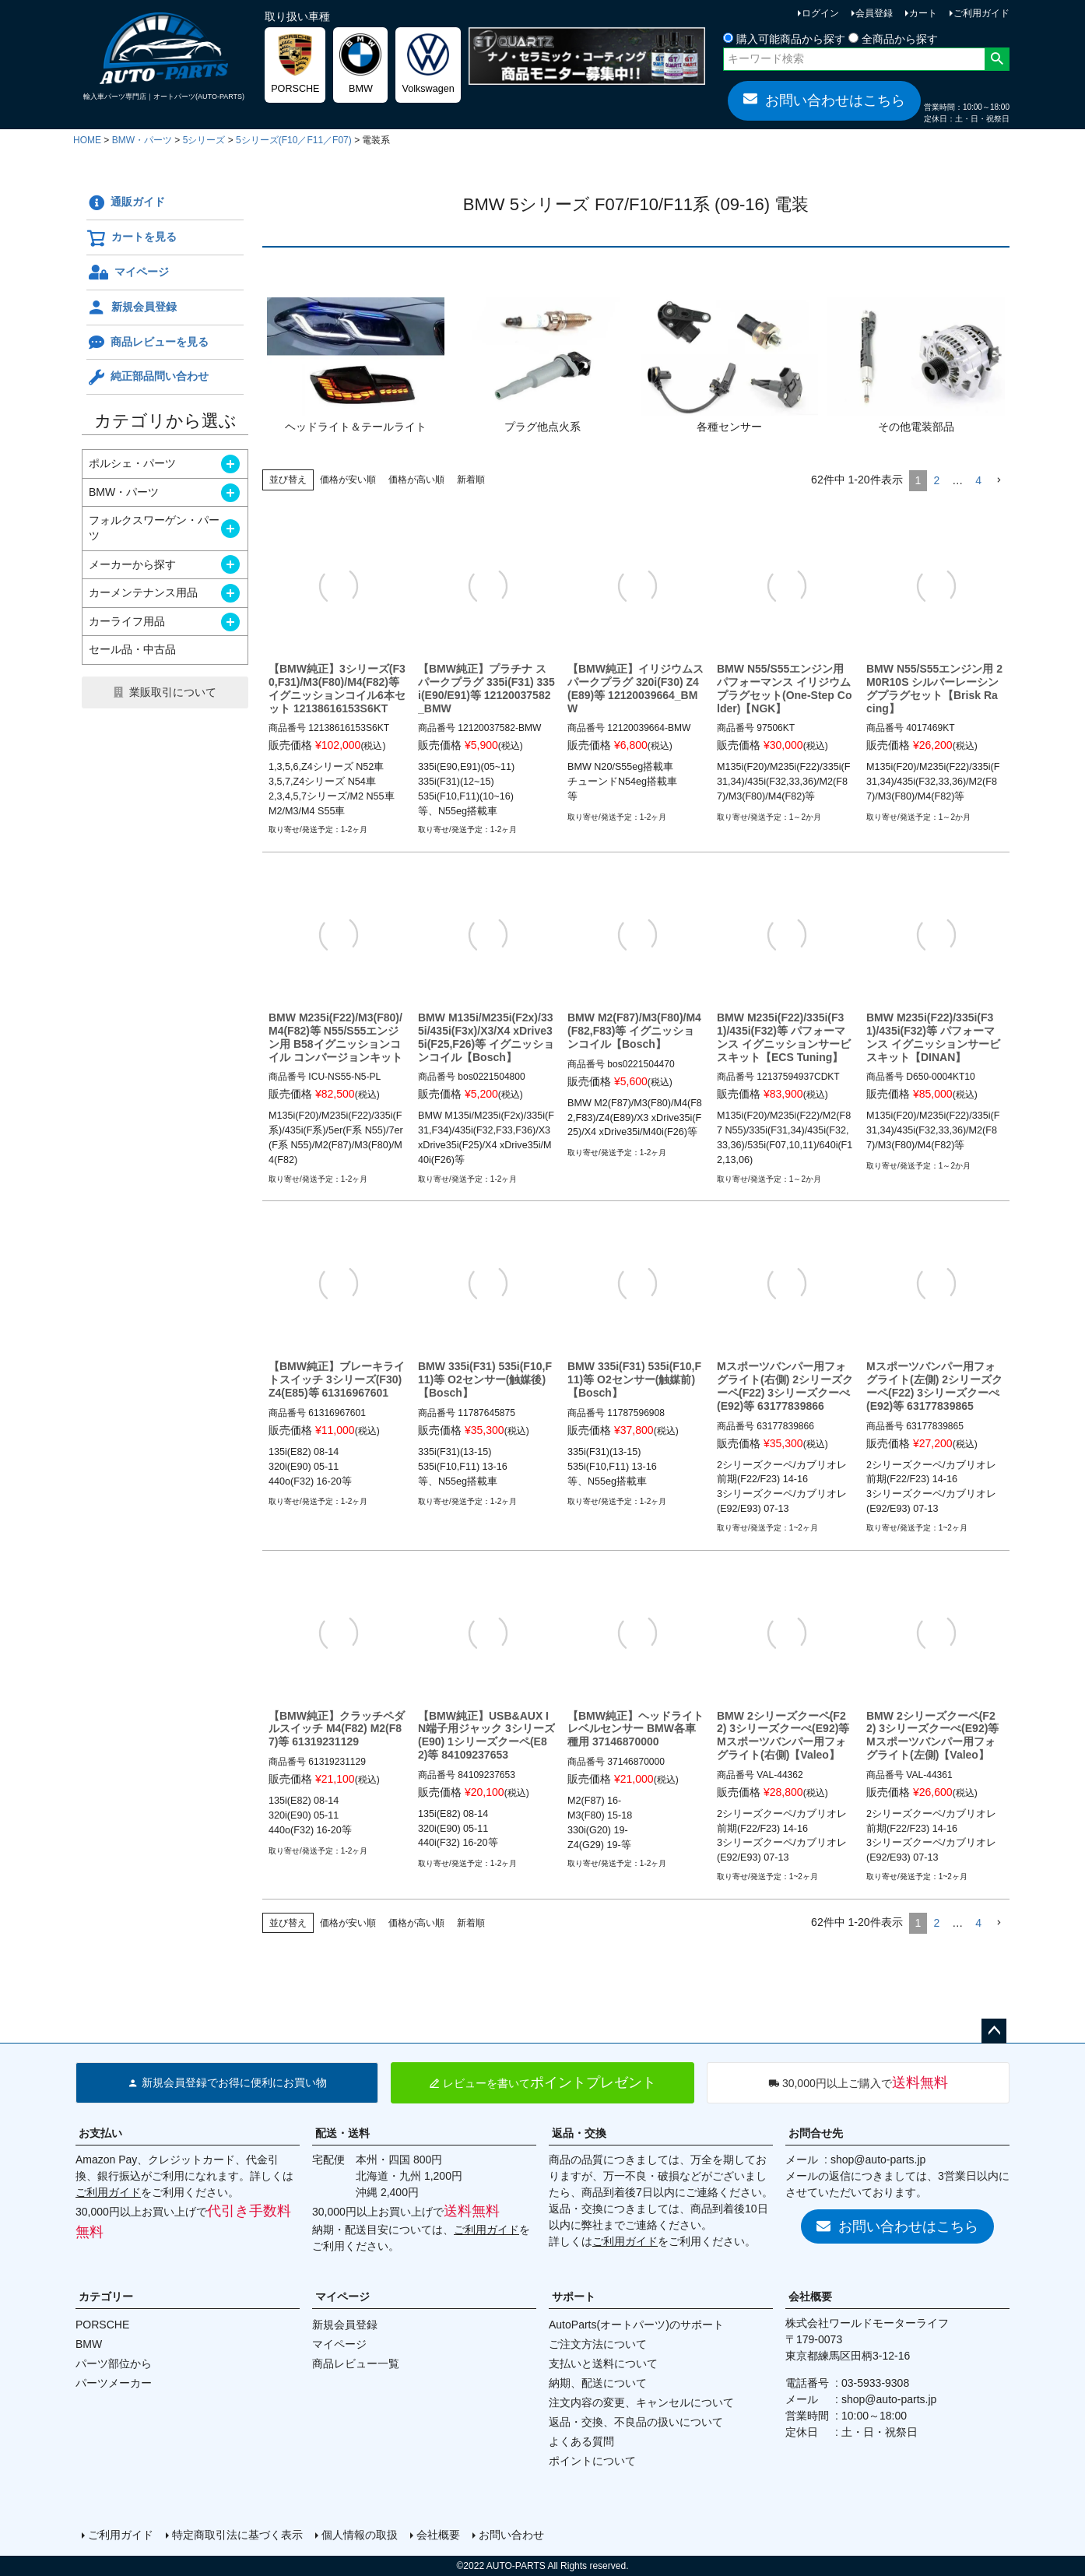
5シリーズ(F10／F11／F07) (294, 140)
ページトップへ (993, 2031)
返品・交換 (579, 2133)
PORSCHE (102, 2324)
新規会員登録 (131, 307)
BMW (88, 2344)
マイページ (127, 272)
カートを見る (131, 238)
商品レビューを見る (147, 342)
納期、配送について (598, 2383)
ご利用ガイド (981, 13)
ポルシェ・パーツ (132, 463)
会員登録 (874, 13)
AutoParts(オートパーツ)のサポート (636, 2324)
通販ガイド (125, 203)
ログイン (820, 13)
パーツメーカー (113, 2383)
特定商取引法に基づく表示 (237, 2535)
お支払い (100, 2133)
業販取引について (172, 692)
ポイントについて (592, 2461)
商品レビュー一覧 (355, 2363)
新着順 (471, 479)
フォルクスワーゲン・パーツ (154, 528)
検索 (997, 59)
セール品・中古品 (132, 649)
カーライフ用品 (127, 621)
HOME (87, 140)
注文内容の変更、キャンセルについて (641, 2402)
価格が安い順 (348, 479)
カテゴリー (106, 2296)
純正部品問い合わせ (147, 377)
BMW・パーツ (142, 140)
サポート (573, 2296)
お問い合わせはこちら (824, 99)
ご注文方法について (598, 2344)
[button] (999, 480)
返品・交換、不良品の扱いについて (636, 2422)
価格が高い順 (416, 479)
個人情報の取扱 (359, 2535)
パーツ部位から (113, 2363)
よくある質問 (581, 2441)
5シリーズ (204, 140)
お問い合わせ (511, 2535)
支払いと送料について (603, 2363)
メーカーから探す (132, 564)
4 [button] (978, 480)
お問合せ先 (815, 2133)
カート (923, 13)
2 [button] (936, 480)
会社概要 (810, 2296)
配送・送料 (342, 2133)
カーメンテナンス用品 (143, 592)
